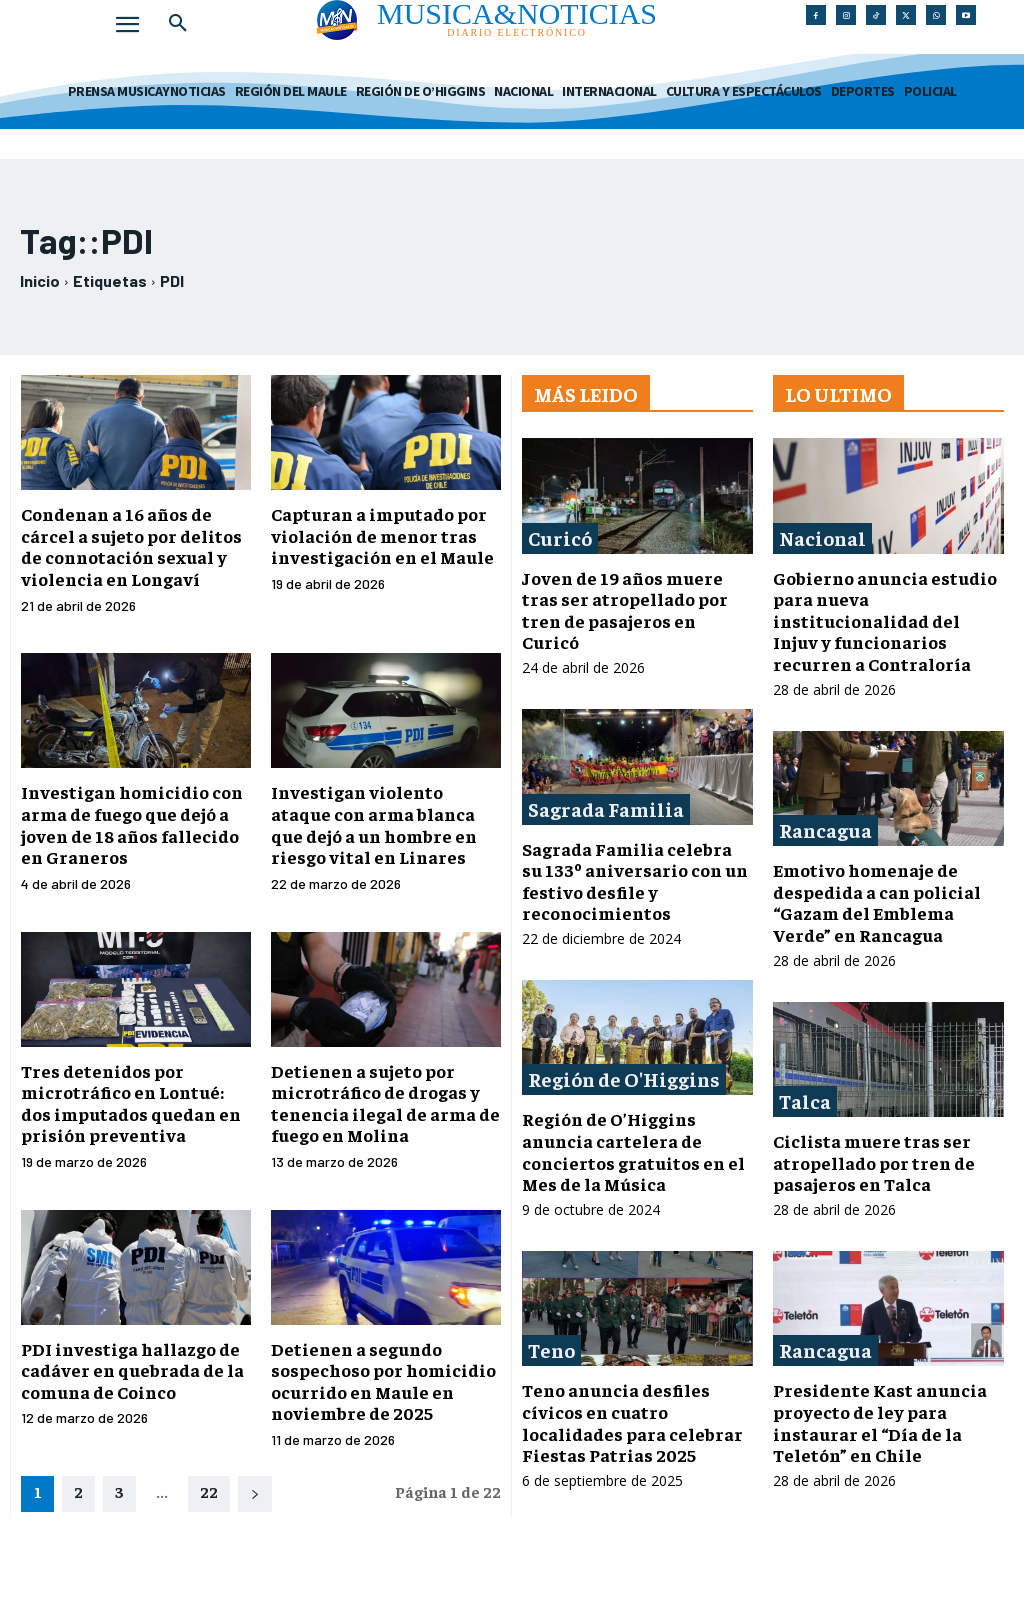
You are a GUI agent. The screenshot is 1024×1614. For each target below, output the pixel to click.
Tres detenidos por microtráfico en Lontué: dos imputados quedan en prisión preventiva (131, 1103)
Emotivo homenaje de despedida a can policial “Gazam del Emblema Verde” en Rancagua (877, 902)
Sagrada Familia (606, 808)
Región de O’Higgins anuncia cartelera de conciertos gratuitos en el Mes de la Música (633, 1151)
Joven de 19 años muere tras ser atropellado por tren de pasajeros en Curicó (625, 610)
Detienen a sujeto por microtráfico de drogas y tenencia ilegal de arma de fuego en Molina (385, 1103)
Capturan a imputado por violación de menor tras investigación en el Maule (382, 535)
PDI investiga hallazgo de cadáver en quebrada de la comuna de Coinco (132, 1370)
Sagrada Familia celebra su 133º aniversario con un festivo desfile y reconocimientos (635, 881)
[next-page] (255, 1494)
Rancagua (825, 829)
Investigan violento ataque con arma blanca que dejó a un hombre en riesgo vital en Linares (374, 824)
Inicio (40, 280)
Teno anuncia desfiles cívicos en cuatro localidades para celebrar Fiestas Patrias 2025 (632, 1422)
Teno (551, 1349)
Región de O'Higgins (624, 1078)
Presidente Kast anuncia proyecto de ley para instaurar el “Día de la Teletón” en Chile (880, 1422)
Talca (805, 1100)
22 (209, 1491)
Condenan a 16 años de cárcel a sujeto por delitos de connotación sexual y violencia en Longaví (131, 546)
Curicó (560, 537)
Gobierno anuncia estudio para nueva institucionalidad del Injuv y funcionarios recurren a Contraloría (885, 620)
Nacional (822, 537)
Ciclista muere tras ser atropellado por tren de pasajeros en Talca (874, 1162)
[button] (178, 24)
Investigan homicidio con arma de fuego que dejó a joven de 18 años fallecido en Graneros (132, 824)
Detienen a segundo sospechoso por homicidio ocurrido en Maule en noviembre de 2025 (383, 1381)
